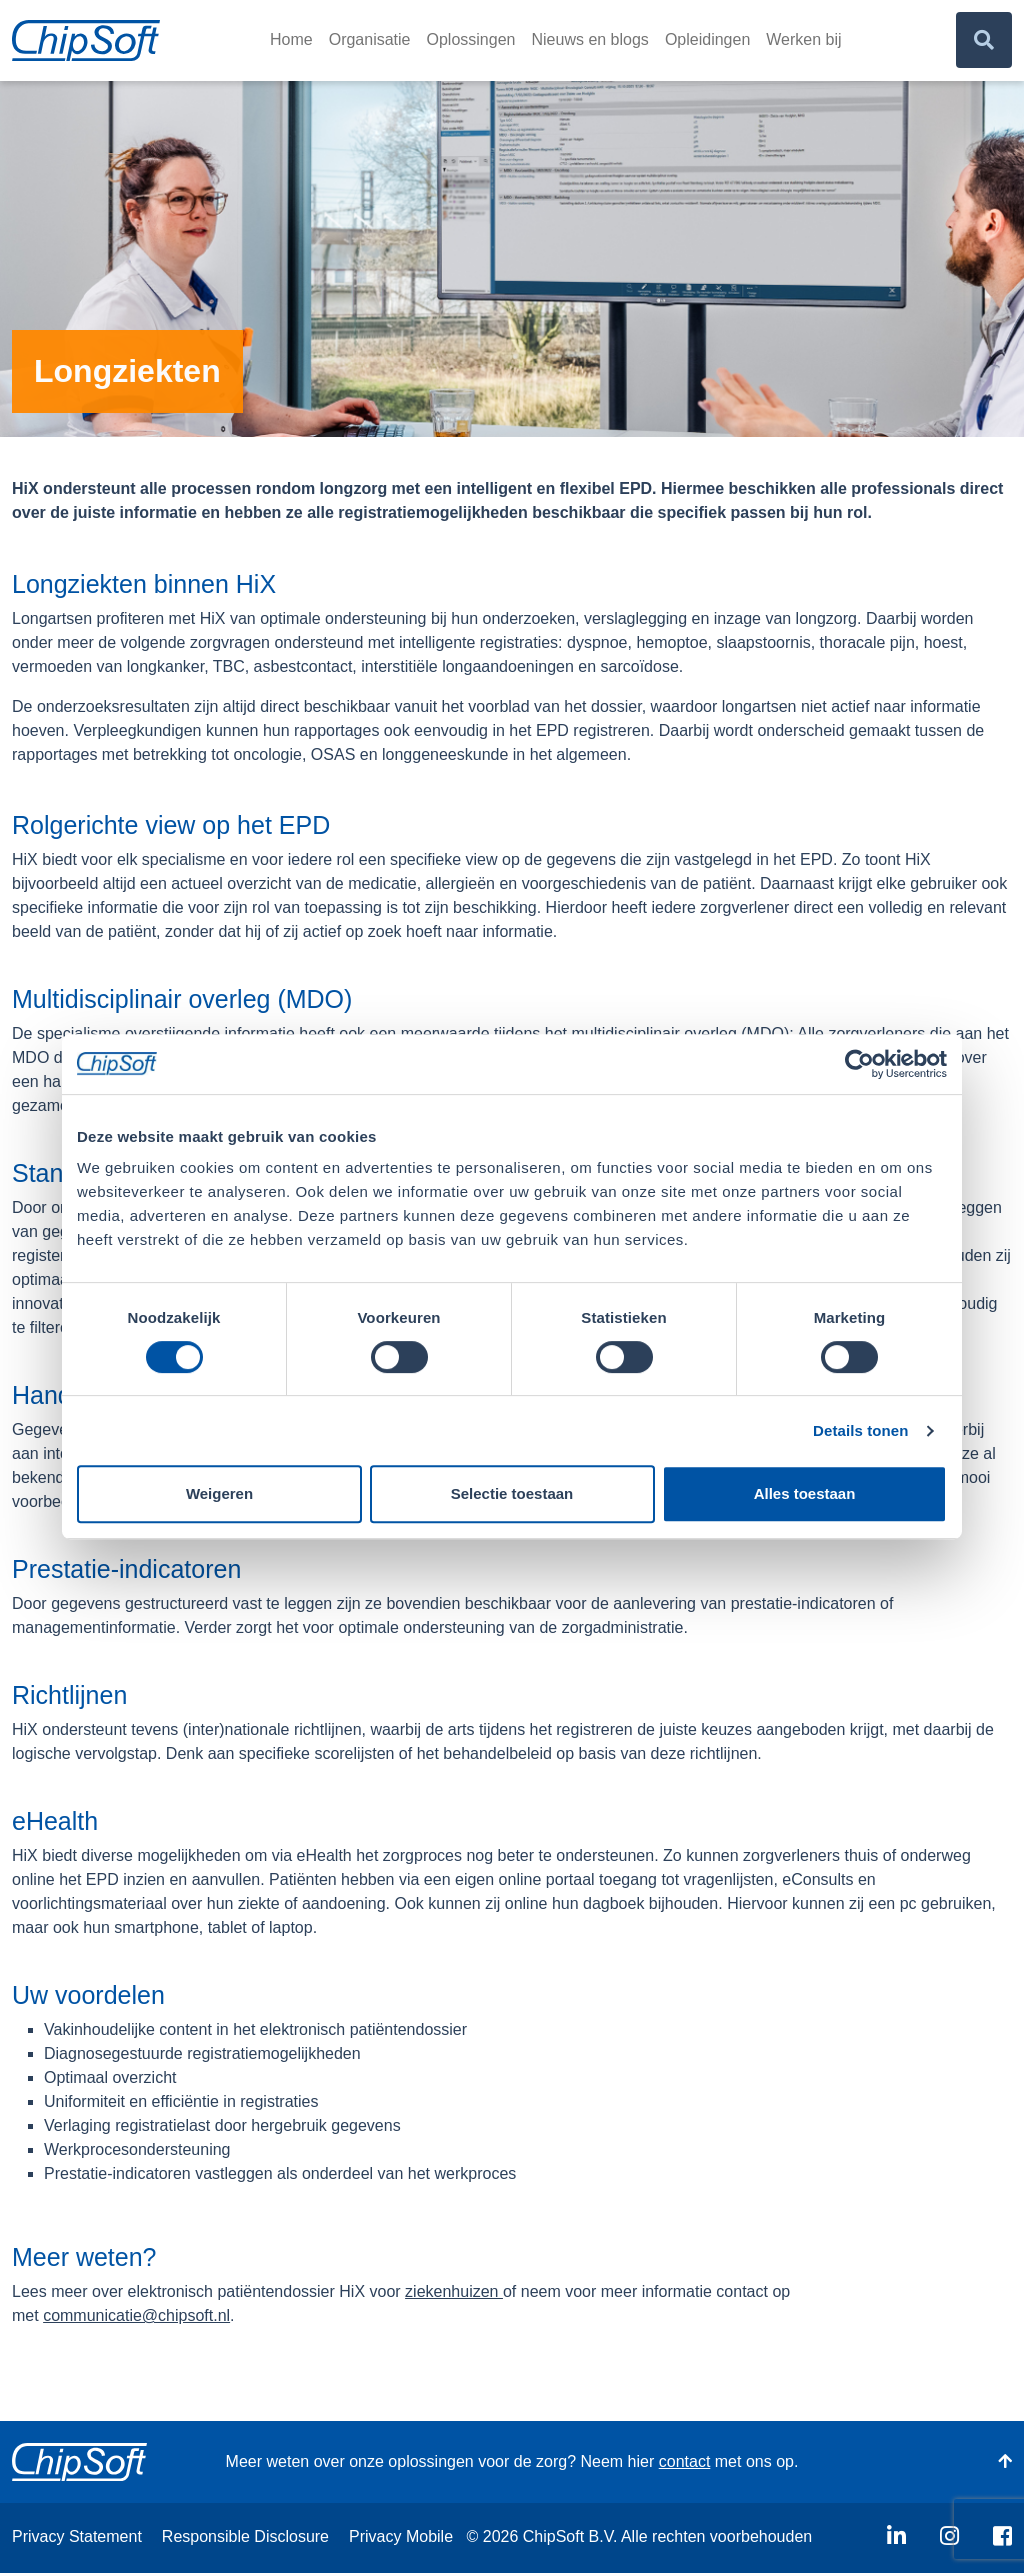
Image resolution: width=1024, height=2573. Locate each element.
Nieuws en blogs (589, 39)
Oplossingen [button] (471, 39)
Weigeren (219, 1493)
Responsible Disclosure (245, 2536)
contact (685, 2461)
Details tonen (860, 1430)
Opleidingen (707, 39)
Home (291, 39)
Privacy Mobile (401, 2536)
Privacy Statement (77, 2536)
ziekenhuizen (454, 2291)
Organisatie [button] (370, 39)
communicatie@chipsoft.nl (136, 2315)
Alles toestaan (805, 1493)
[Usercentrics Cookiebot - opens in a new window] (859, 1064)
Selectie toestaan (512, 1493)
